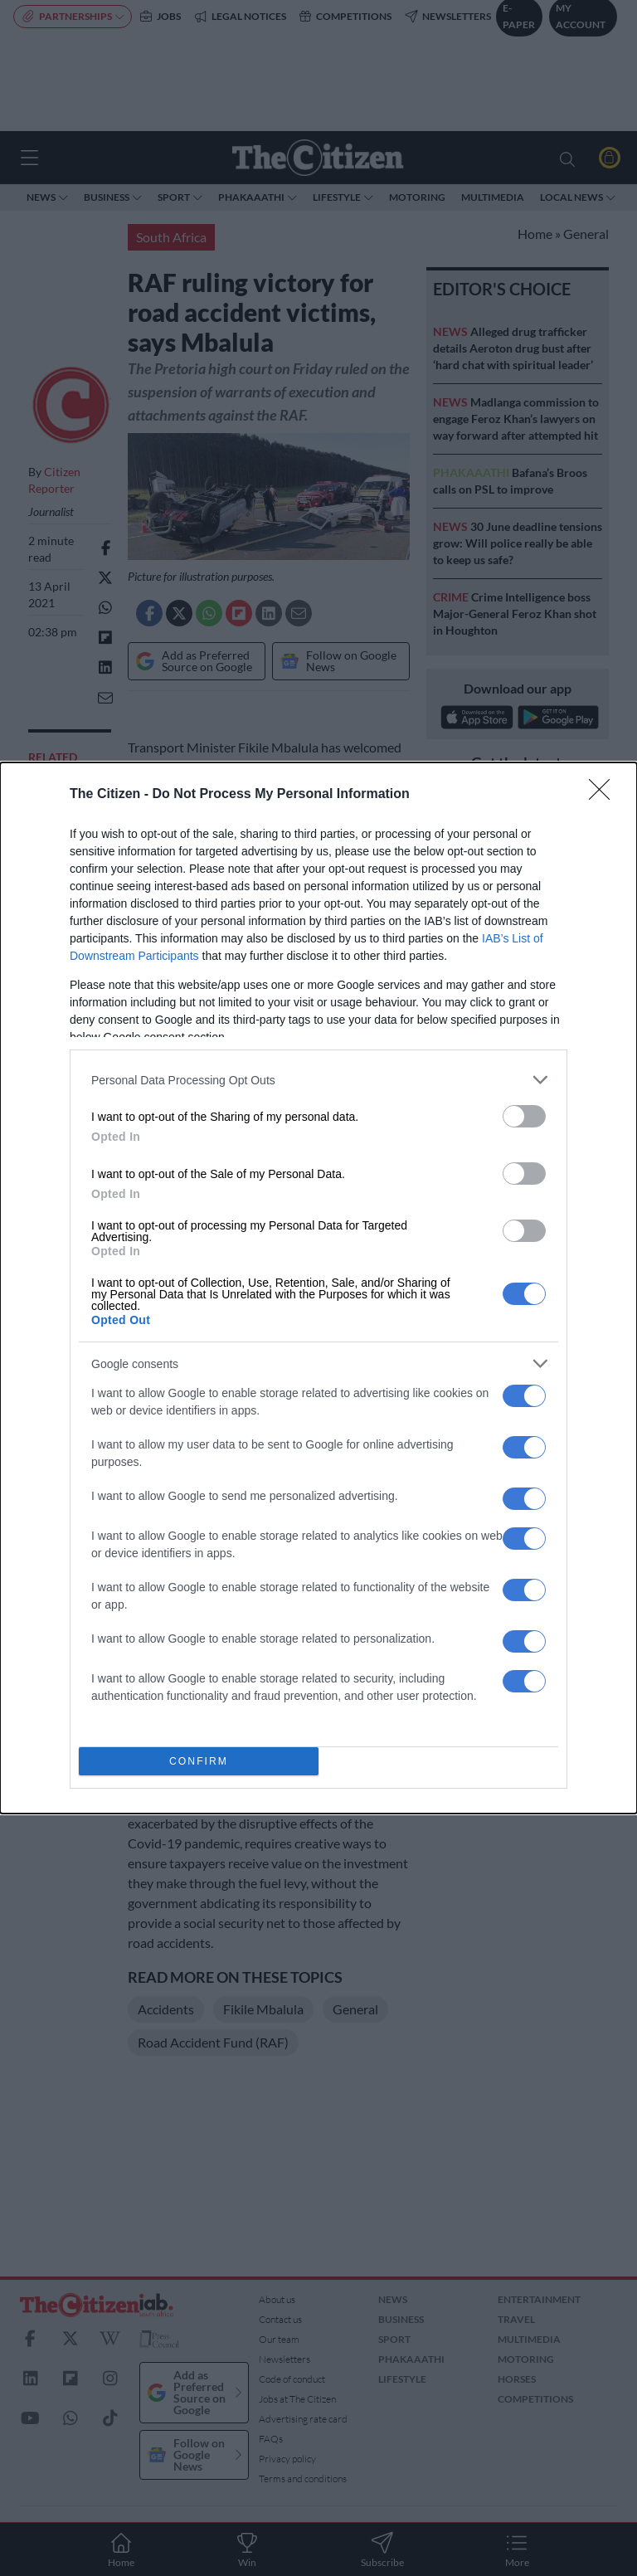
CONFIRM (199, 1761)
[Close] (604, 795)
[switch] (524, 1116)
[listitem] (318, 1079)
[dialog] (318, 1288)
